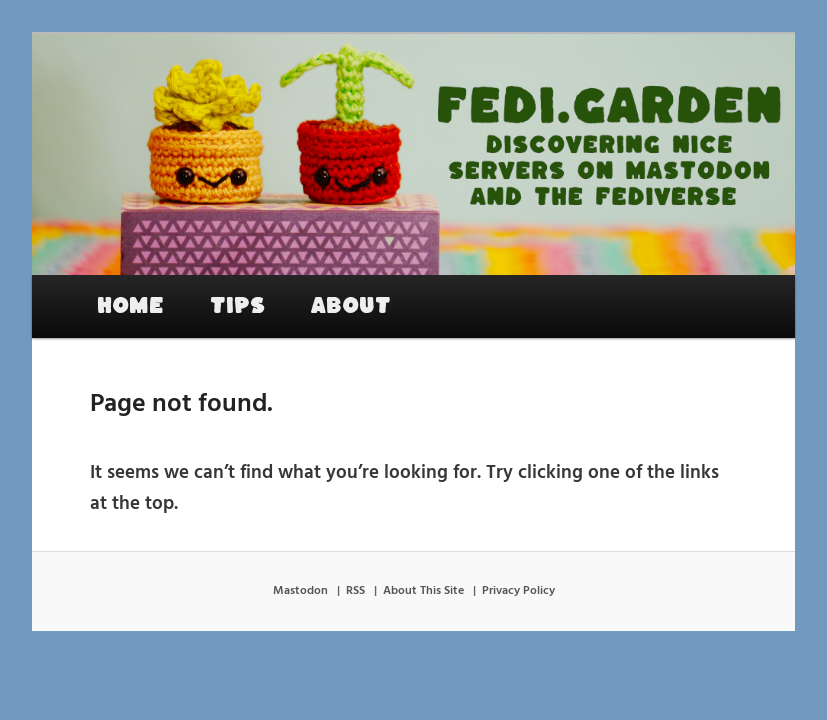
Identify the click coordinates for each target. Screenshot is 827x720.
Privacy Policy (518, 591)
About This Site (423, 591)
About (351, 306)
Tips (237, 306)
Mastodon (300, 591)
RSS (355, 591)
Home (130, 306)
